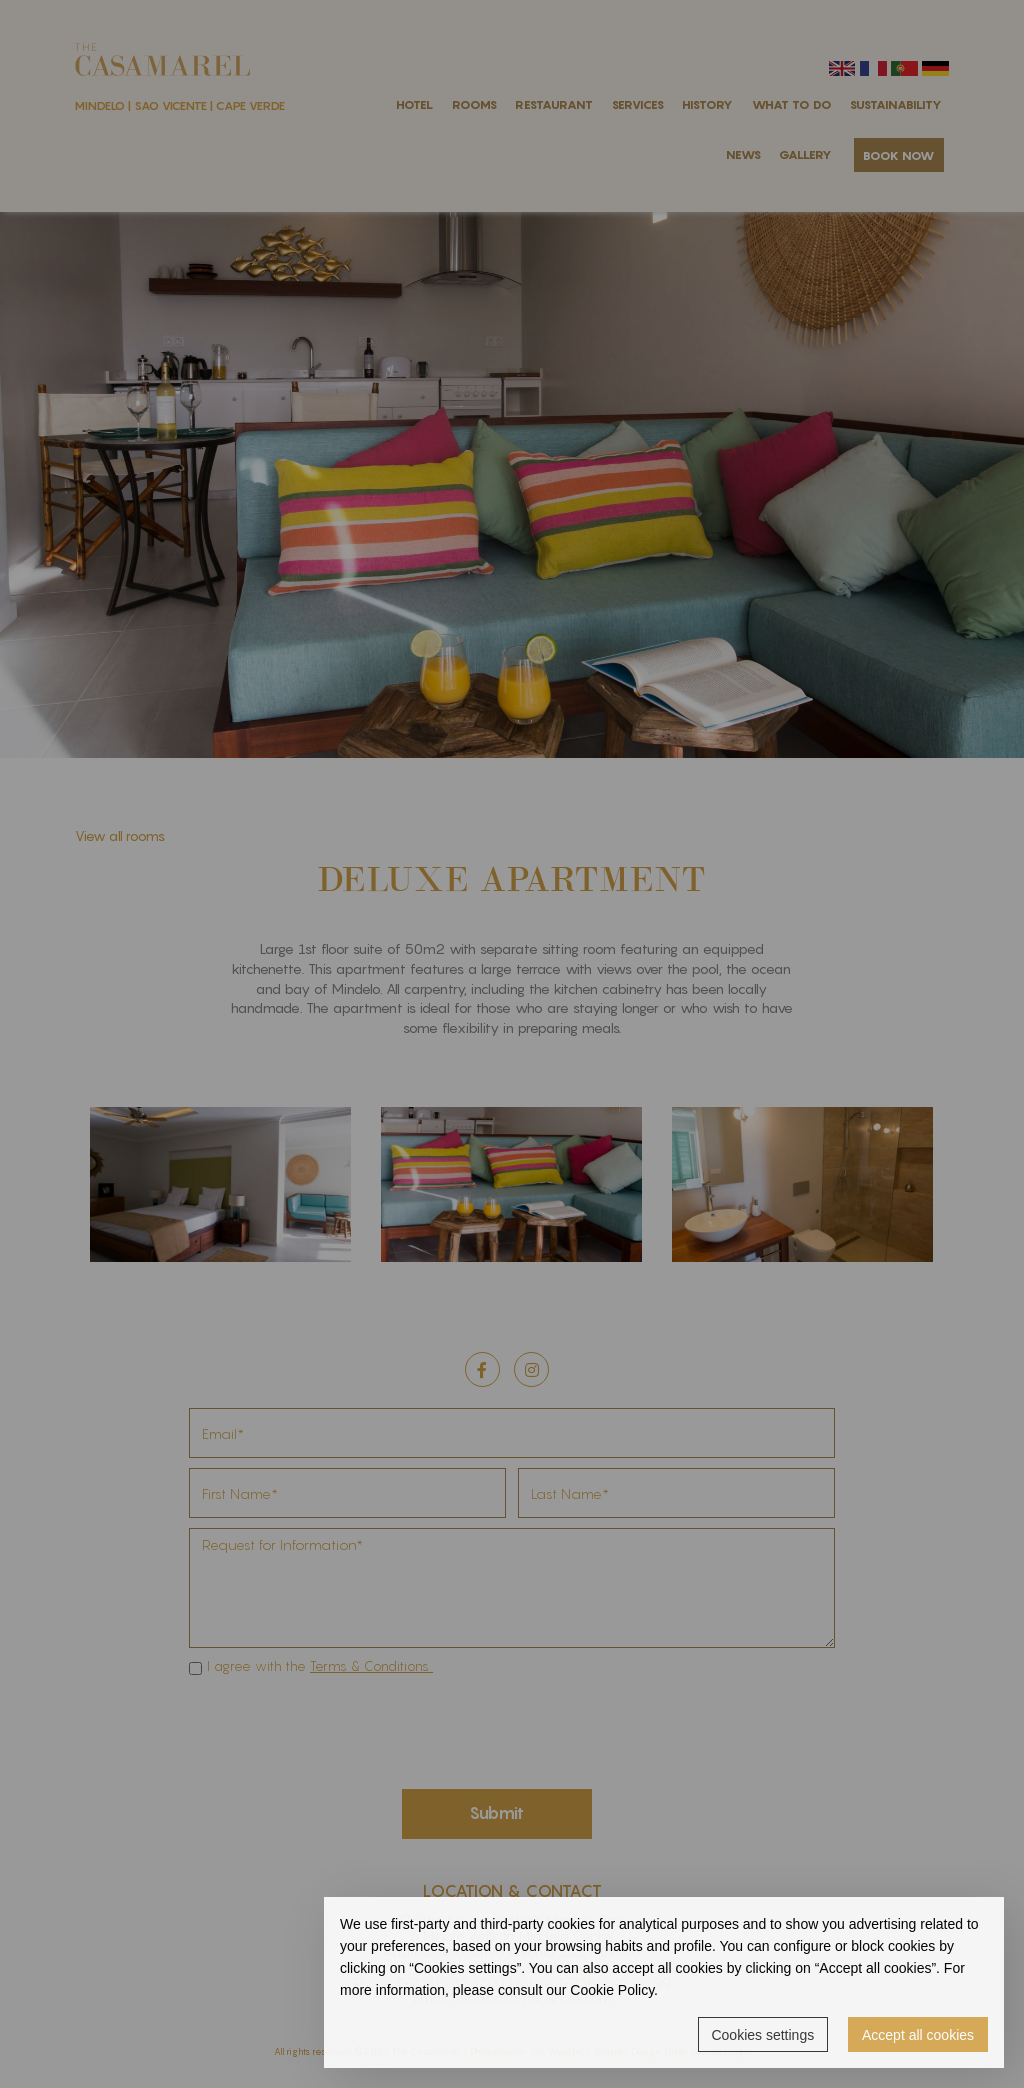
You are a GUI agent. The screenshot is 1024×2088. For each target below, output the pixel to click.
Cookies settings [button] (762, 2035)
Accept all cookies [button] (918, 2035)
